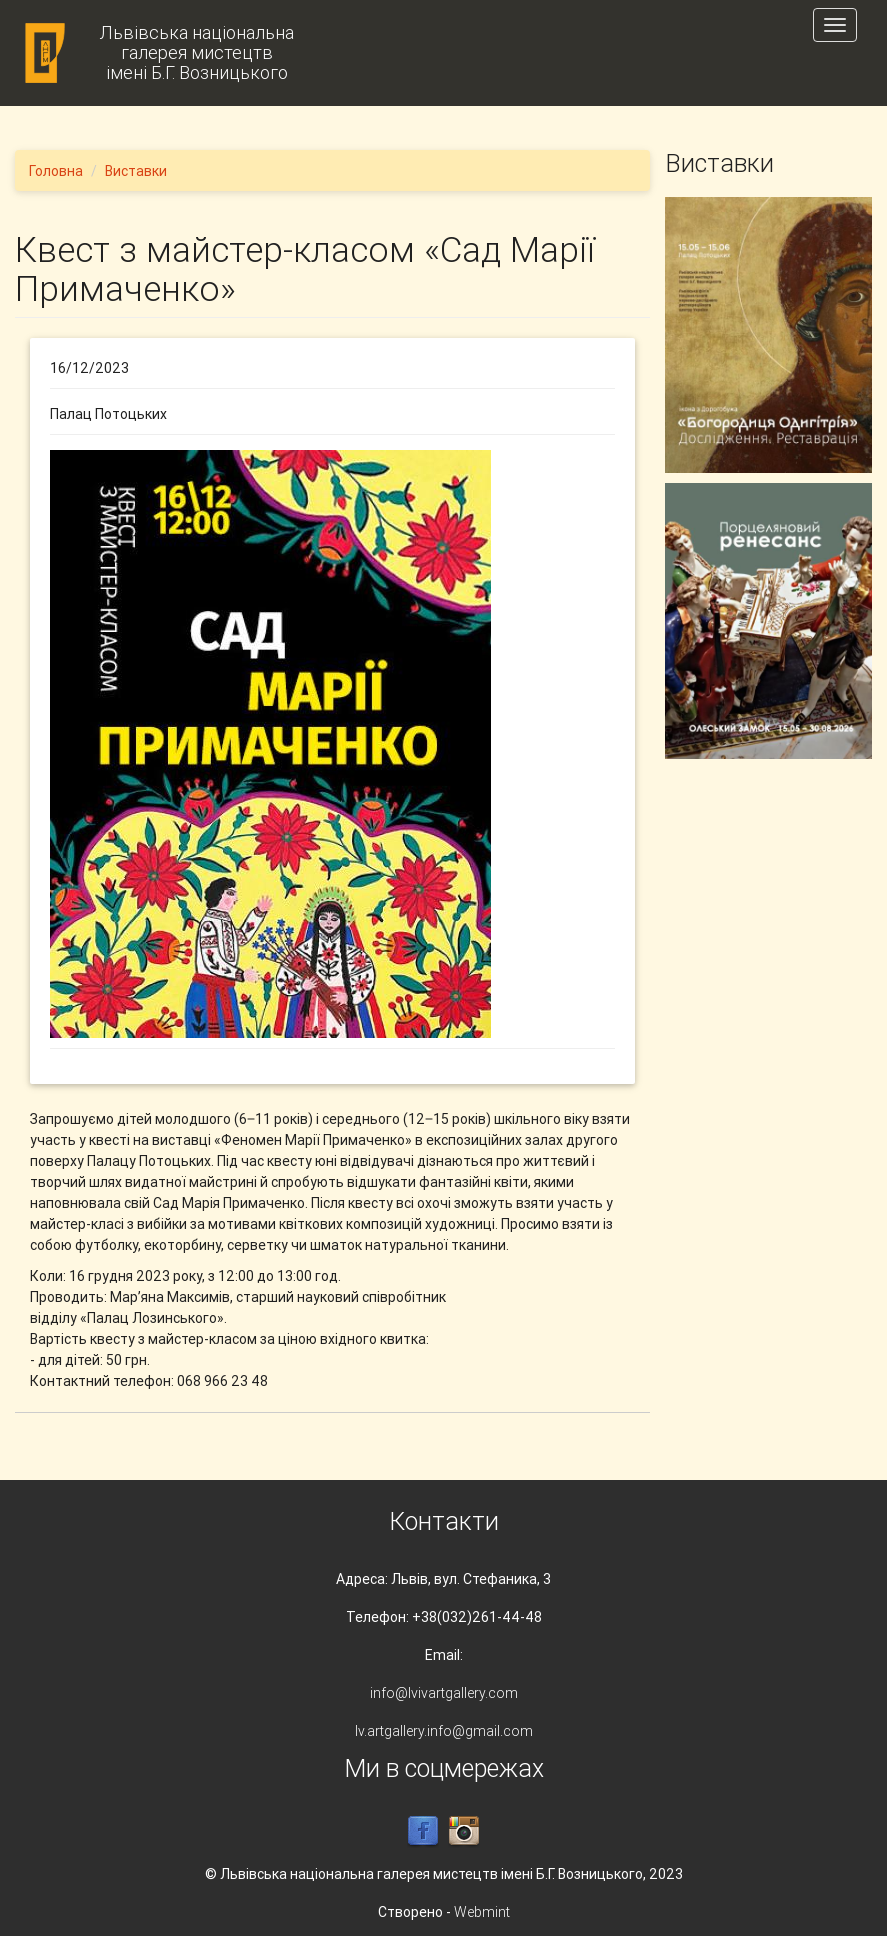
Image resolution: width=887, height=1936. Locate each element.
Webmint (482, 1912)
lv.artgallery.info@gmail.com (444, 1731)
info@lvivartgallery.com (444, 1693)
